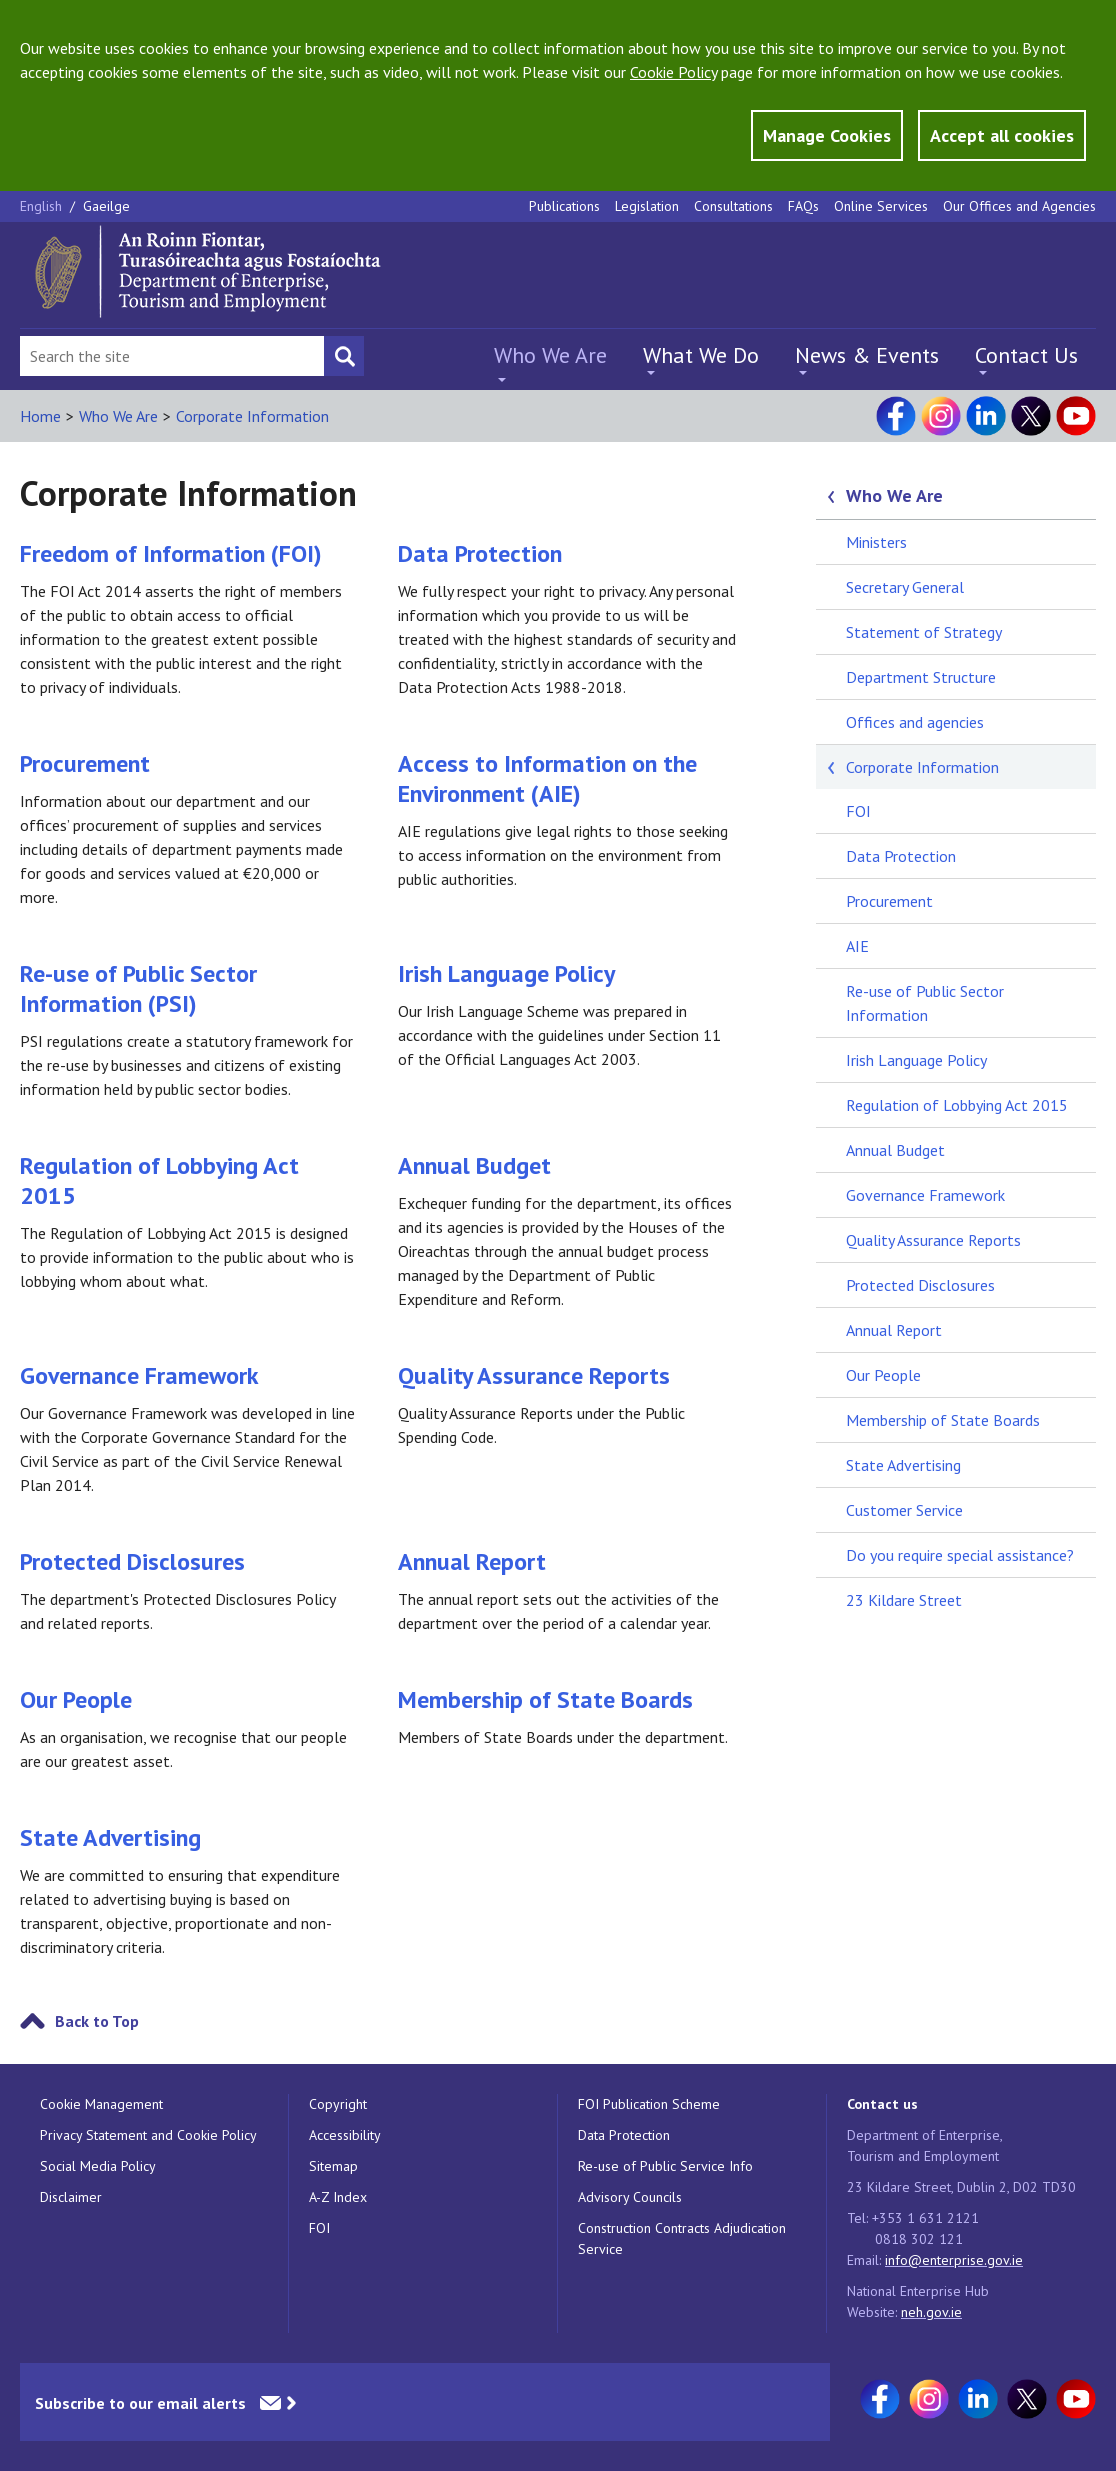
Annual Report (472, 1561)
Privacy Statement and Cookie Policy (148, 2135)
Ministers (876, 542)
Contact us (882, 2104)
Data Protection (480, 553)
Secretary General (905, 587)
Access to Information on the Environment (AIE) (547, 778)
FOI (858, 811)
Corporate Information (252, 416)
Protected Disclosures (132, 1561)
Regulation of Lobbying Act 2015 (159, 1180)
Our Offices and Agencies (1019, 206)
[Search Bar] (172, 356)
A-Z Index (338, 2197)
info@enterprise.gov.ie (954, 2260)
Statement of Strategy (924, 632)
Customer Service (904, 1510)
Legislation (647, 206)
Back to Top (97, 2021)
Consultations (733, 206)
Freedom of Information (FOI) (171, 553)
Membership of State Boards (545, 1699)
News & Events (867, 355)
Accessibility (345, 2135)
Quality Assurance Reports (534, 1375)
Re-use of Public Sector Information (925, 1003)
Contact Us (1026, 355)
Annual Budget (474, 1165)
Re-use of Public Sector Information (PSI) (138, 988)
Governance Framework (139, 1375)
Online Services (881, 206)
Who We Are (550, 355)
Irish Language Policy (506, 973)
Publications (564, 206)
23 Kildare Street (904, 1600)
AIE (857, 946)
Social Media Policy (98, 2166)
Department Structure (921, 677)
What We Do (701, 355)
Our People (76, 1699)
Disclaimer (71, 2197)
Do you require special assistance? (960, 1555)
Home (40, 416)
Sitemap (333, 2166)
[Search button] (344, 356)
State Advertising (110, 1837)
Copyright (338, 2104)
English (43, 206)
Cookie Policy (673, 72)
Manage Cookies (827, 135)
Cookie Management (101, 2104)
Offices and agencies (915, 722)
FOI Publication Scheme (649, 2104)
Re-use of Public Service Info (665, 2166)
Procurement (85, 763)
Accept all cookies (1002, 135)
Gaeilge (106, 206)
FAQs (803, 206)
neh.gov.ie (931, 2312)
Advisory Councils (630, 2197)
